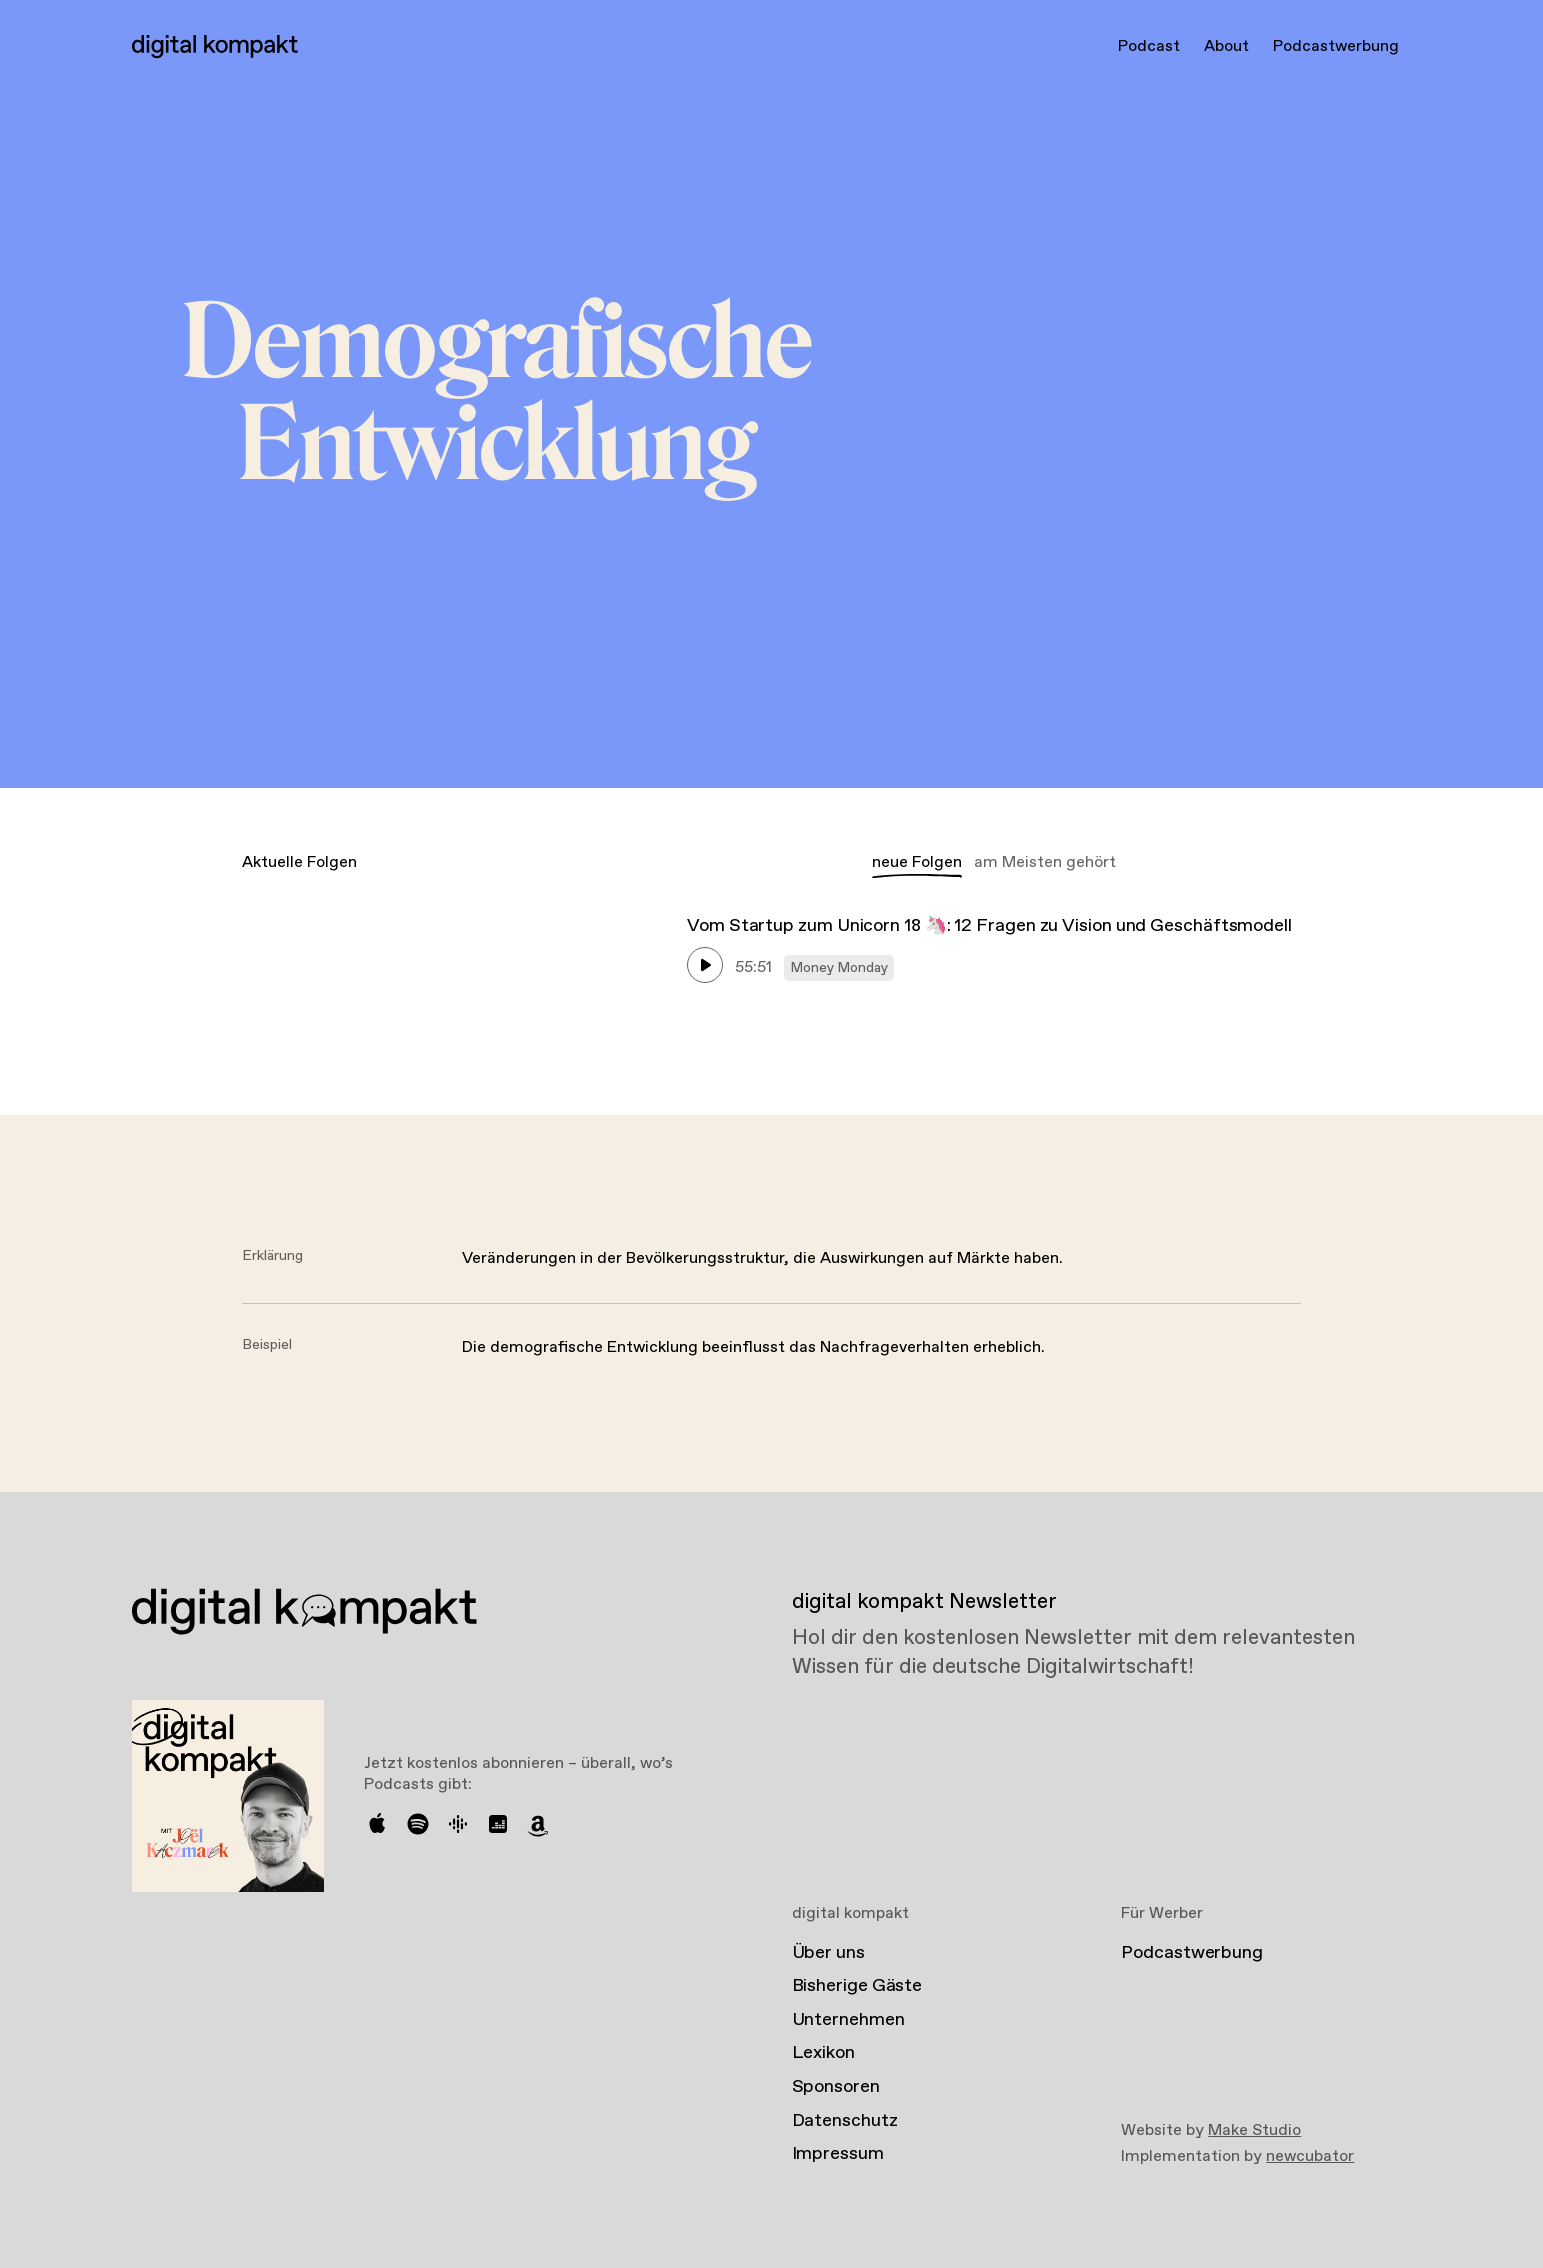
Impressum (838, 2154)
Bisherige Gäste (857, 1986)
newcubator (1310, 2156)
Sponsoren (836, 2087)
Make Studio (1254, 2130)
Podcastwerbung (1336, 46)
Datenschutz (845, 2121)
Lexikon (823, 2053)
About (1226, 46)
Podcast (1149, 46)
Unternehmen (848, 2020)
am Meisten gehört (1045, 862)
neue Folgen (917, 862)
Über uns (828, 1953)
